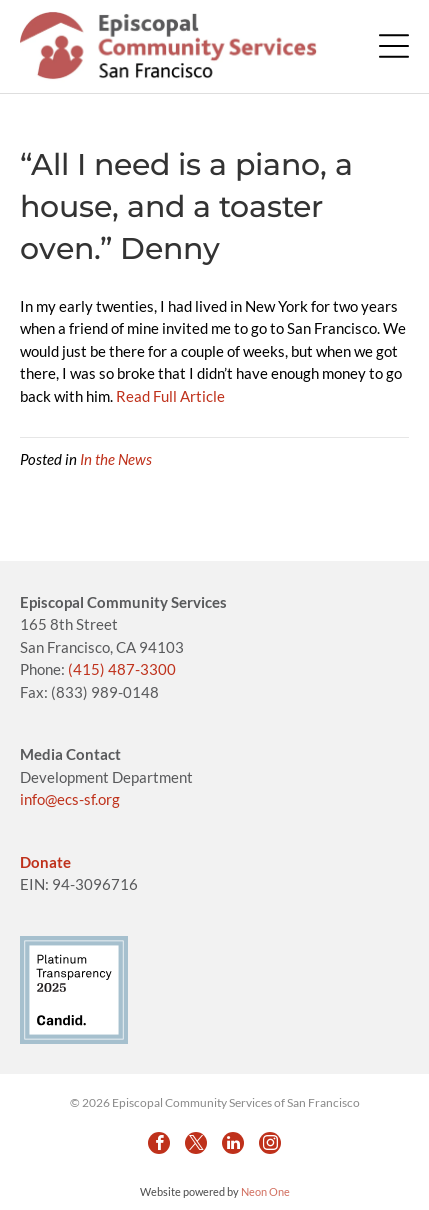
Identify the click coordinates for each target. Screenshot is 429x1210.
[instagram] (270, 1143)
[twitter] (196, 1143)
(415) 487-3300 (122, 669)
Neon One (265, 1191)
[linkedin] (233, 1143)
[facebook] (159, 1143)
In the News (116, 459)
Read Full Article (170, 396)
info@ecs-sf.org (70, 799)
